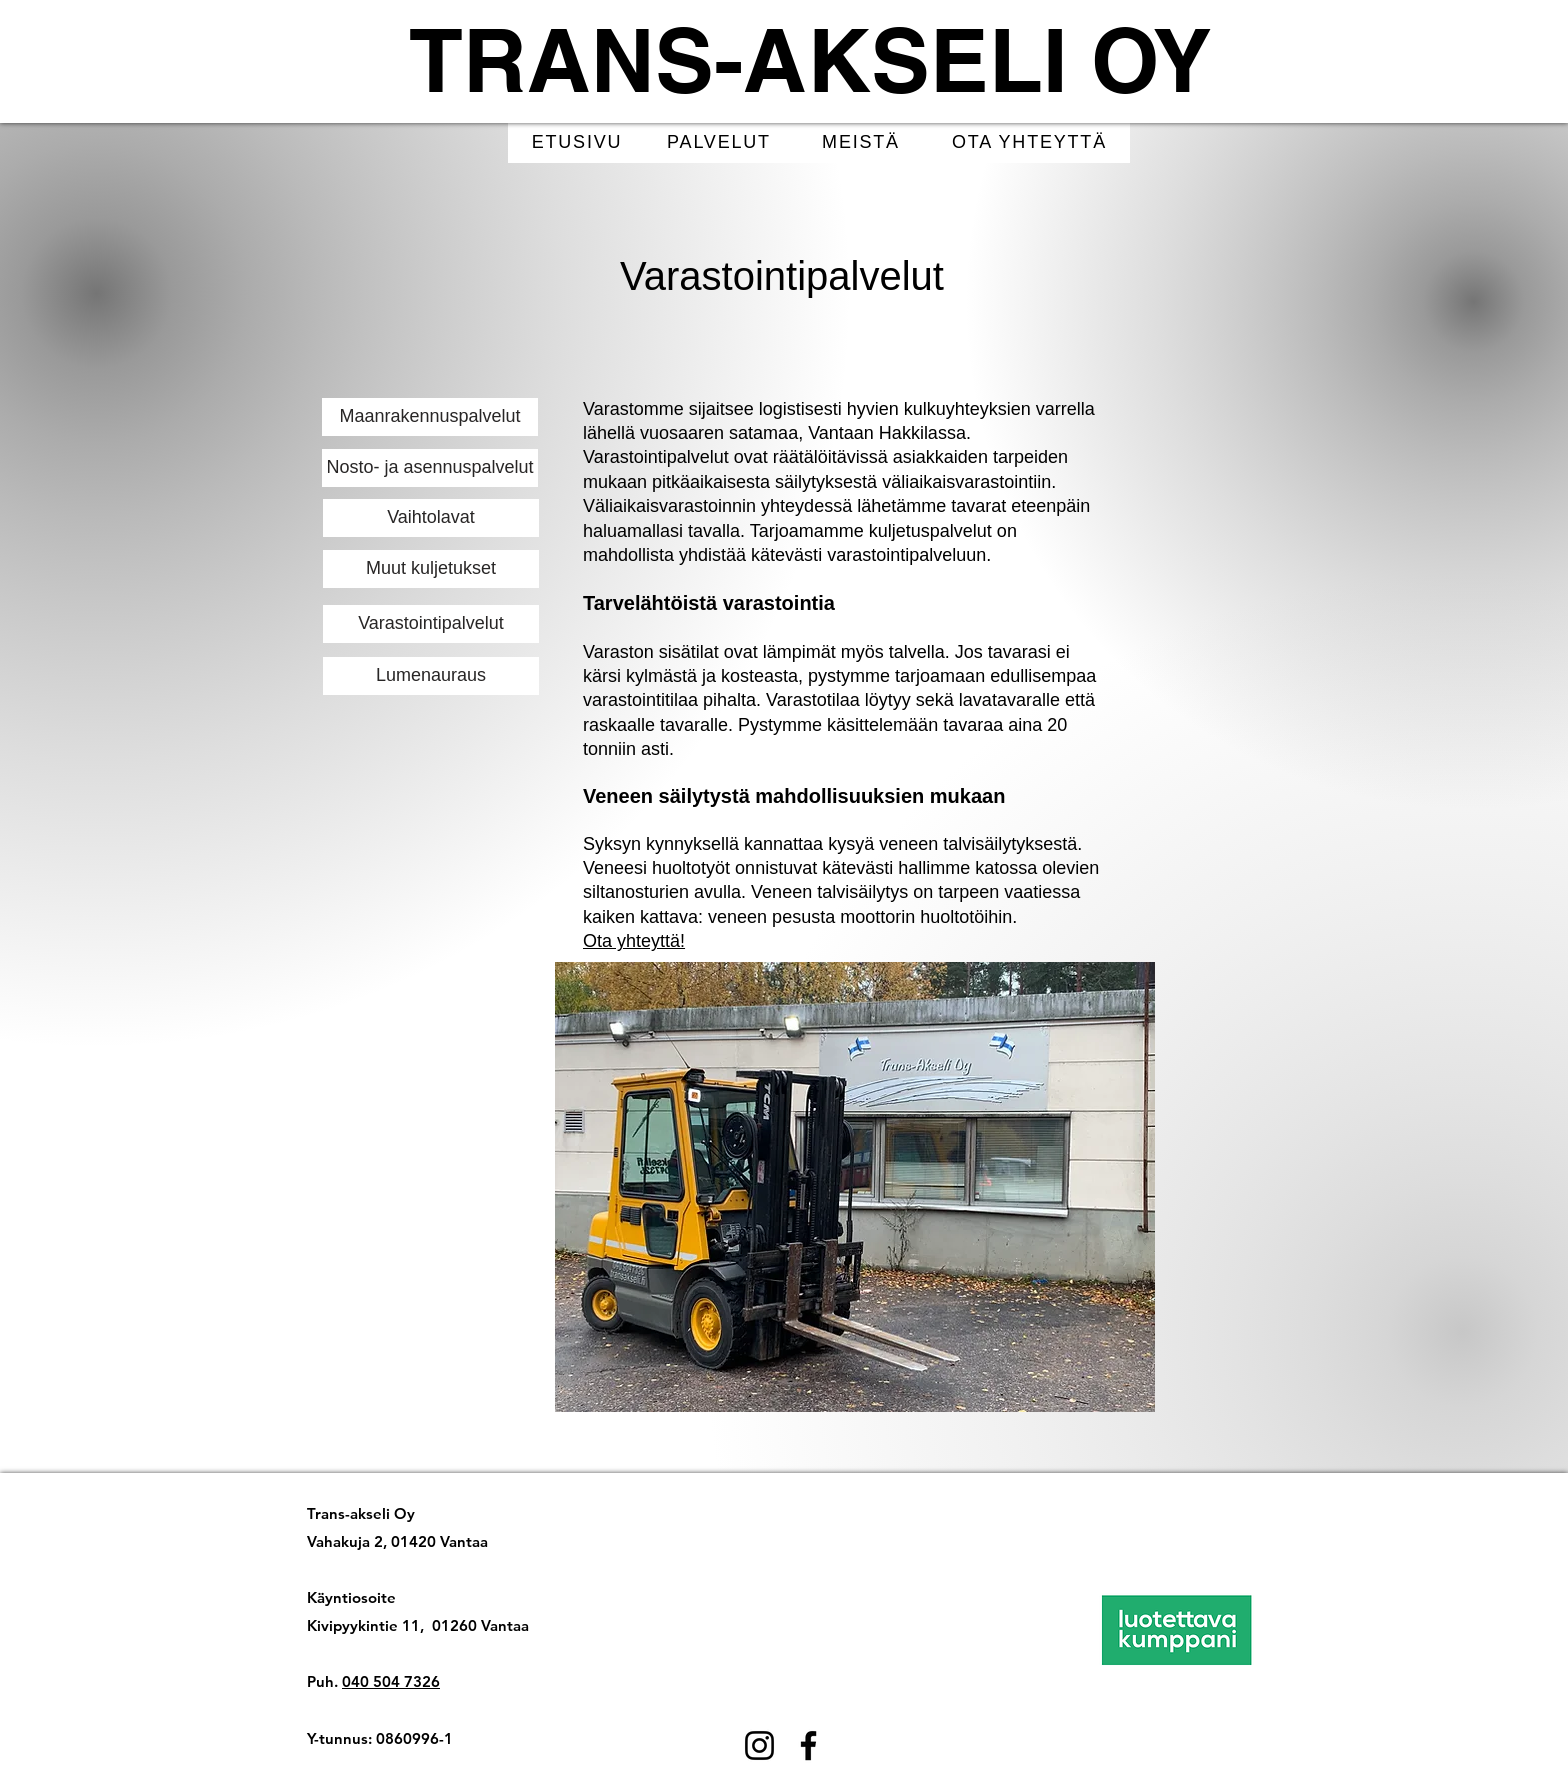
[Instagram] (759, 1745)
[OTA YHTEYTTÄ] (1031, 143)
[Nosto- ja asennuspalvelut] (430, 468)
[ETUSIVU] (579, 143)
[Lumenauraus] (431, 676)
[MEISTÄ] (863, 143)
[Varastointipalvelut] (431, 624)
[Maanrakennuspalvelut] (430, 417)
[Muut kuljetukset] (431, 569)
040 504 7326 (391, 1681)
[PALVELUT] (721, 143)
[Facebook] (808, 1745)
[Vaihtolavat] (431, 518)
